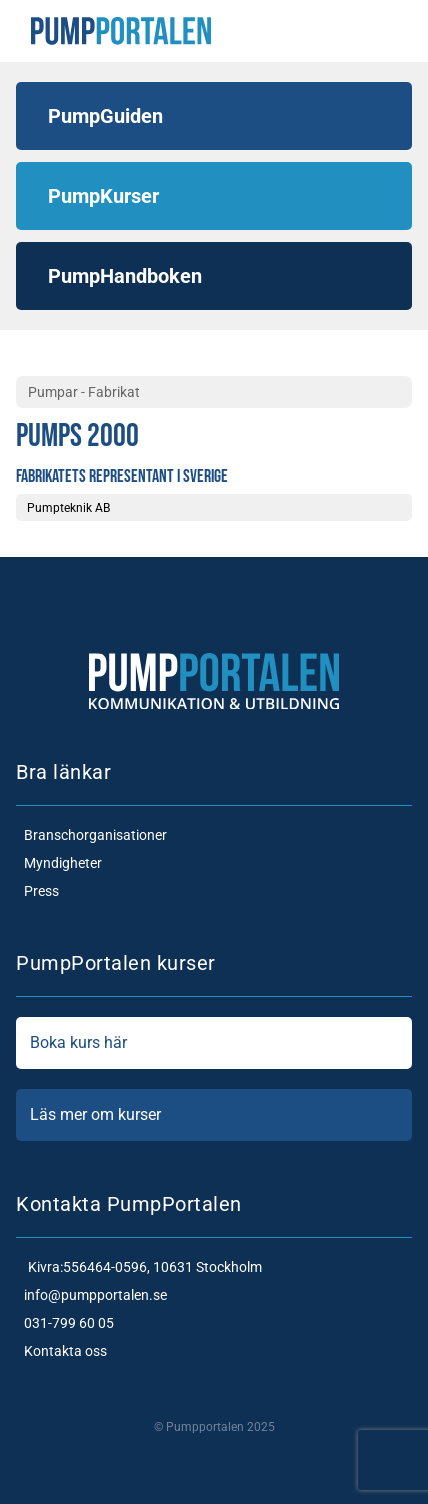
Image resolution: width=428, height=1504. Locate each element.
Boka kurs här (214, 1043)
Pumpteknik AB (68, 508)
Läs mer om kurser (214, 1115)
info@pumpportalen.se (91, 1295)
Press (37, 891)
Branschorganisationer (91, 835)
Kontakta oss (61, 1351)
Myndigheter (59, 863)
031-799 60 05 (65, 1323)
